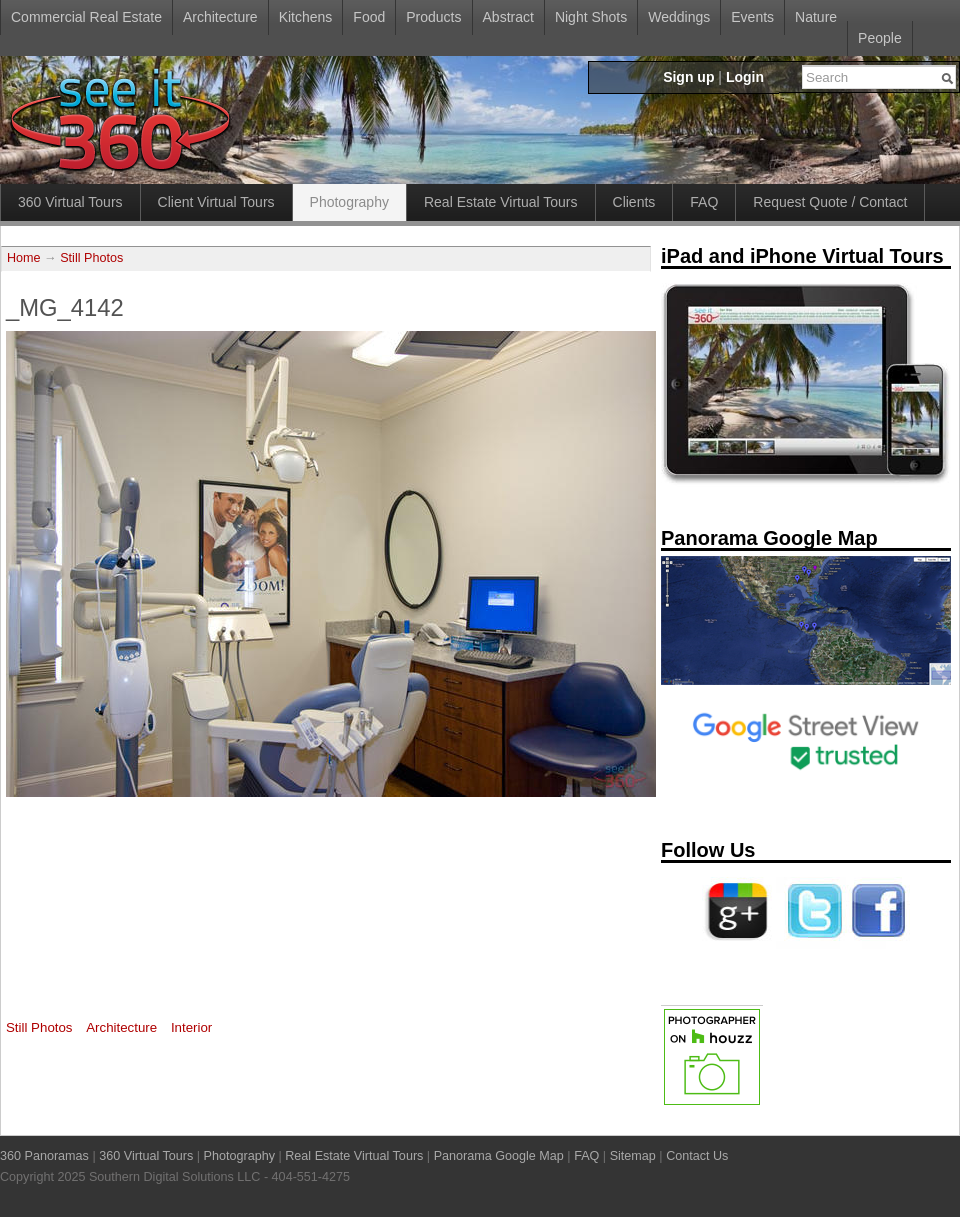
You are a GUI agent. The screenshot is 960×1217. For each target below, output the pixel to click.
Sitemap (633, 1156)
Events (752, 17)
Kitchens (306, 17)
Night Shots (591, 17)
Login (745, 77)
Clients (634, 202)
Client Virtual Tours (216, 202)
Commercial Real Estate (86, 17)
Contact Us (697, 1156)
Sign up (688, 77)
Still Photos (91, 258)
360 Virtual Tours (70, 202)
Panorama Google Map (499, 1156)
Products (433, 17)
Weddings (679, 17)
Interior (191, 1027)
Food (369, 17)
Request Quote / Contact (830, 202)
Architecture (220, 17)
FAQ (704, 202)
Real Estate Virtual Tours (501, 202)
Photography (349, 202)
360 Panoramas (44, 1156)
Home (24, 258)
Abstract (508, 17)
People (880, 38)
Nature (816, 17)
